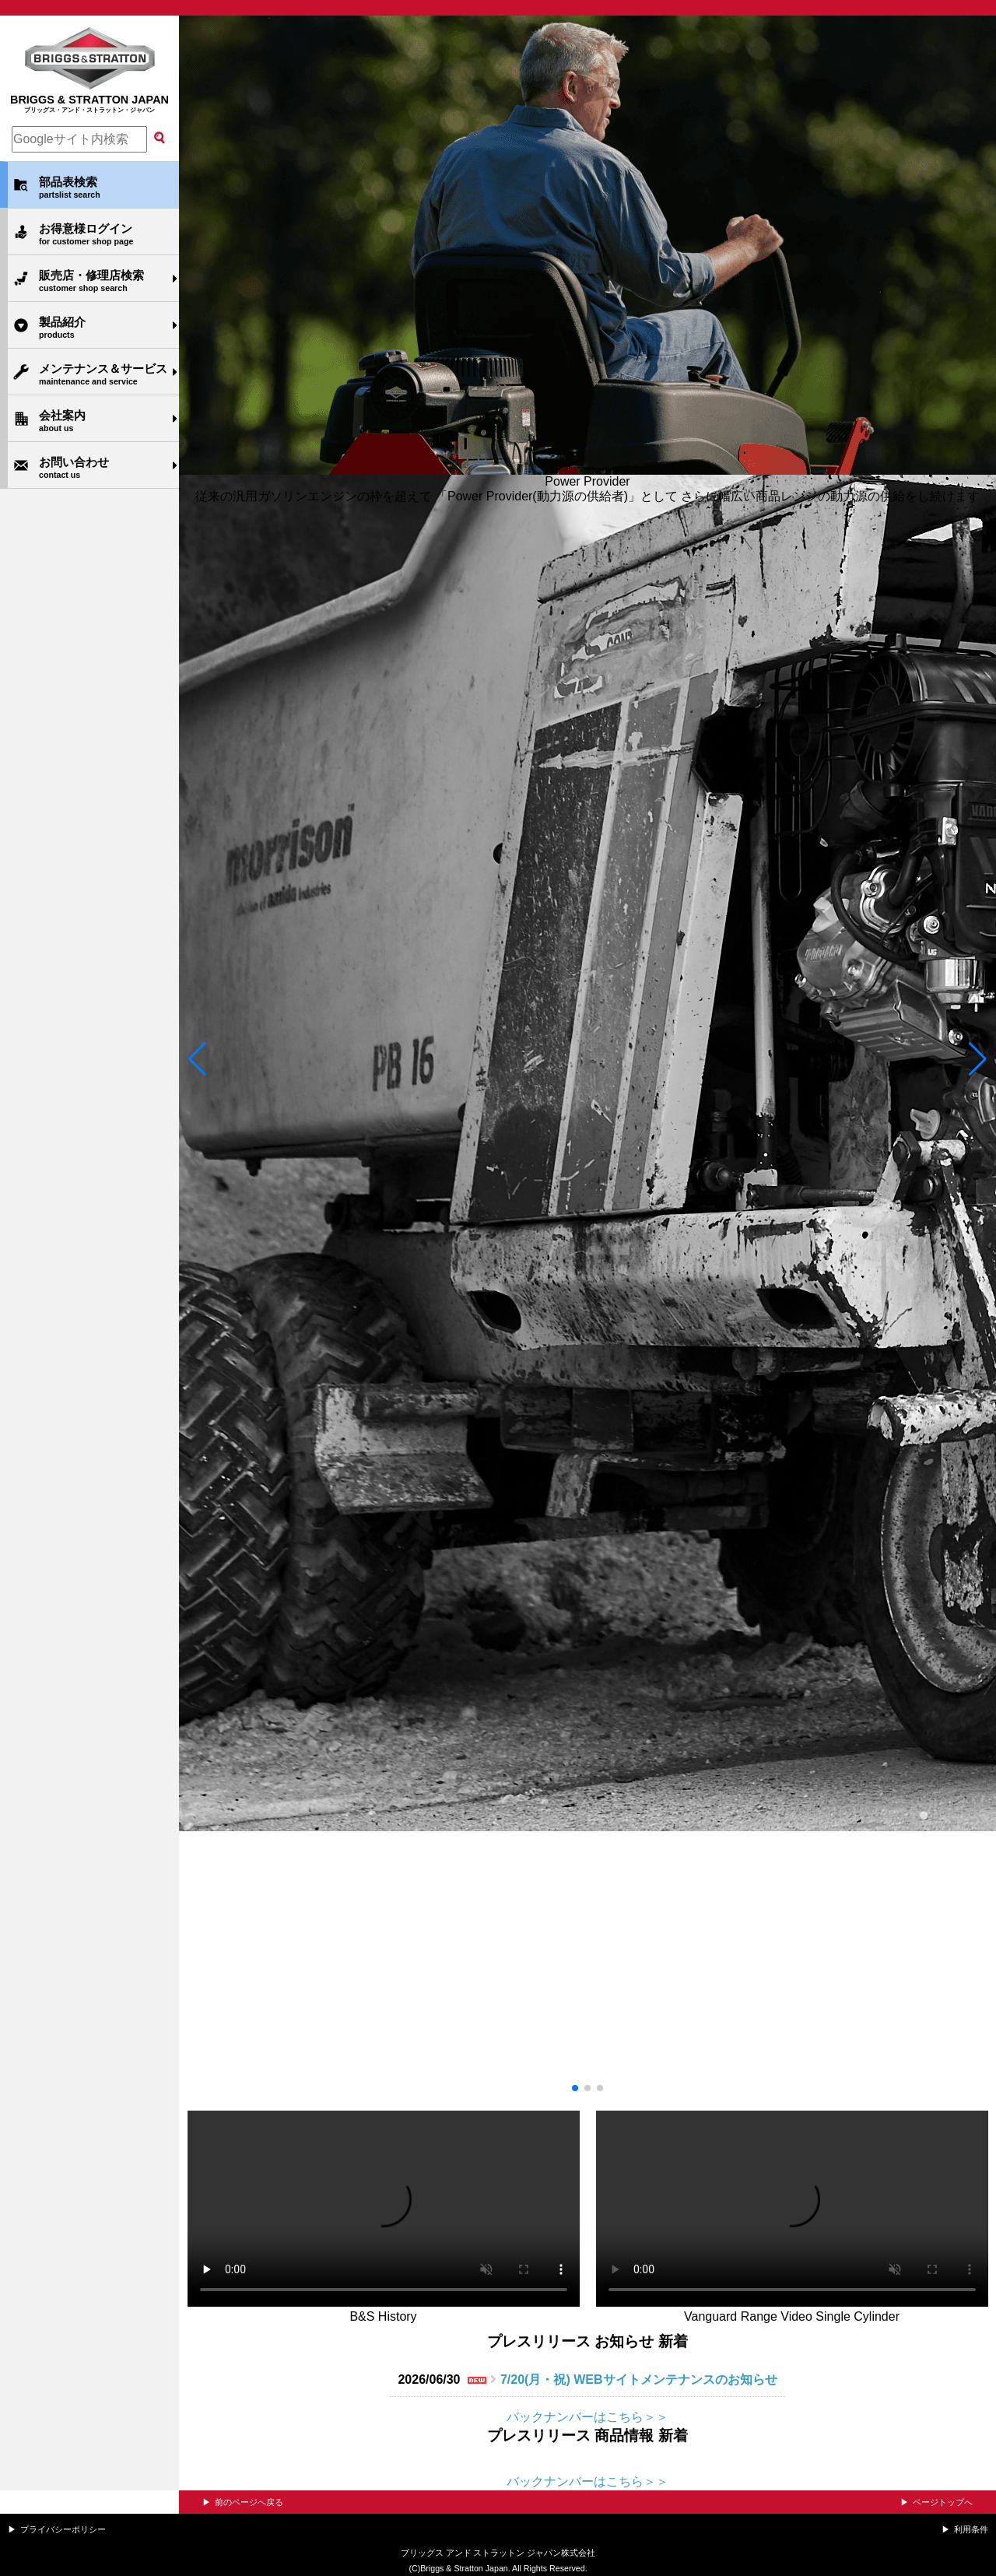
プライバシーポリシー (63, 2529)
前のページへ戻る (249, 2502)
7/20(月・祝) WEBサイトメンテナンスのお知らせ (638, 2379)
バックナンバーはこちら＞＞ (587, 2416)
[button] (197, 1059)
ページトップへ (943, 2502)
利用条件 (971, 2529)
